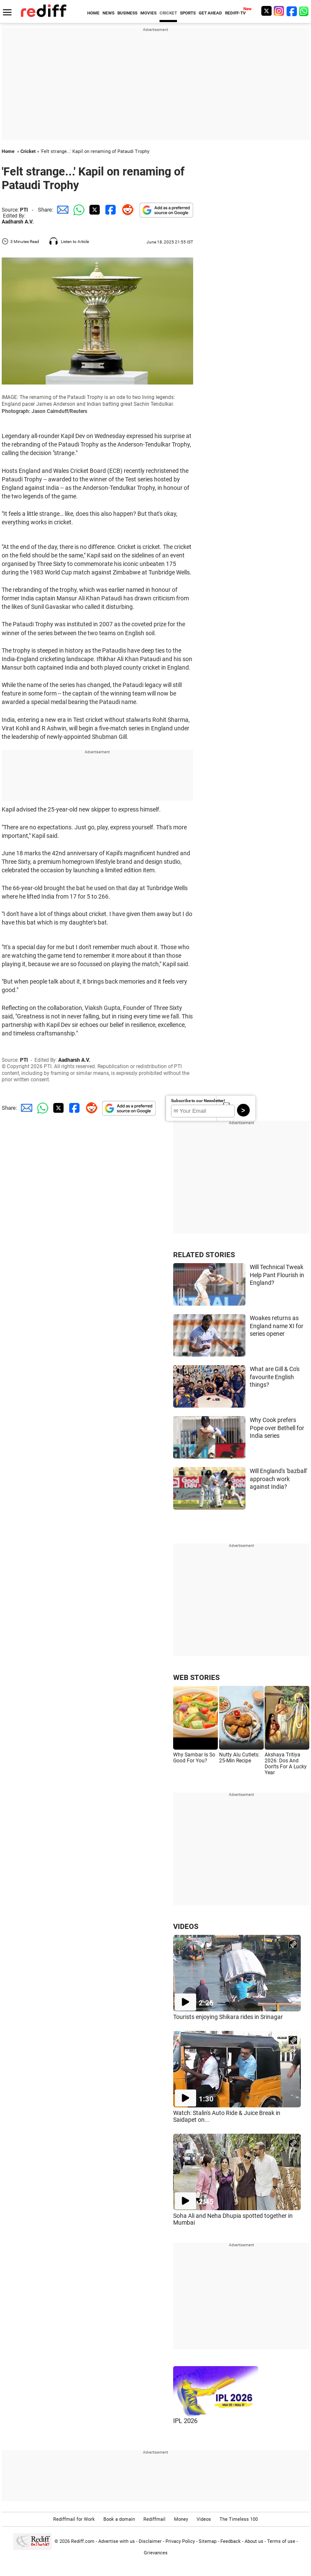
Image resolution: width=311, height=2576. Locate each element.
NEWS (108, 13)
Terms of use (281, 2541)
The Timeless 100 (239, 2519)
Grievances (156, 2553)
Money (181, 2519)
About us (254, 2541)
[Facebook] (291, 11)
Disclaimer (150, 2541)
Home (8, 151)
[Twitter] (266, 11)
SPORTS (188, 13)
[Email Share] (61, 209)
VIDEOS (185, 1926)
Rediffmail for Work (74, 2519)
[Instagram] (279, 11)
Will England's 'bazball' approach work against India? (278, 1479)
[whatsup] (304, 11)
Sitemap (208, 2541)
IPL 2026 (185, 2421)
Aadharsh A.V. (18, 222)
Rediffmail (154, 2519)
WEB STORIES (196, 1677)
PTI (24, 210)
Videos (204, 2519)
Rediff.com (82, 2541)
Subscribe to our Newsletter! (198, 1100)
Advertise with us (116, 2541)
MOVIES (148, 13)
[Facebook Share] (110, 209)
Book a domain (119, 2519)
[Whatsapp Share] (77, 209)
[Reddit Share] (126, 209)
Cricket (28, 151)
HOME (93, 13)
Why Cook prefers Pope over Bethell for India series (277, 1428)
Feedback (230, 2541)
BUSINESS (127, 13)
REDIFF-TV (235, 13)
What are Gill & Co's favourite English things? (275, 1377)
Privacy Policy (180, 2541)
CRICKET (168, 13)
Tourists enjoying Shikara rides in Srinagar (228, 2016)
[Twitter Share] (94, 209)
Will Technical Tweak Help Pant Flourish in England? (277, 1275)
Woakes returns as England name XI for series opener (276, 1326)
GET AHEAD (210, 13)
